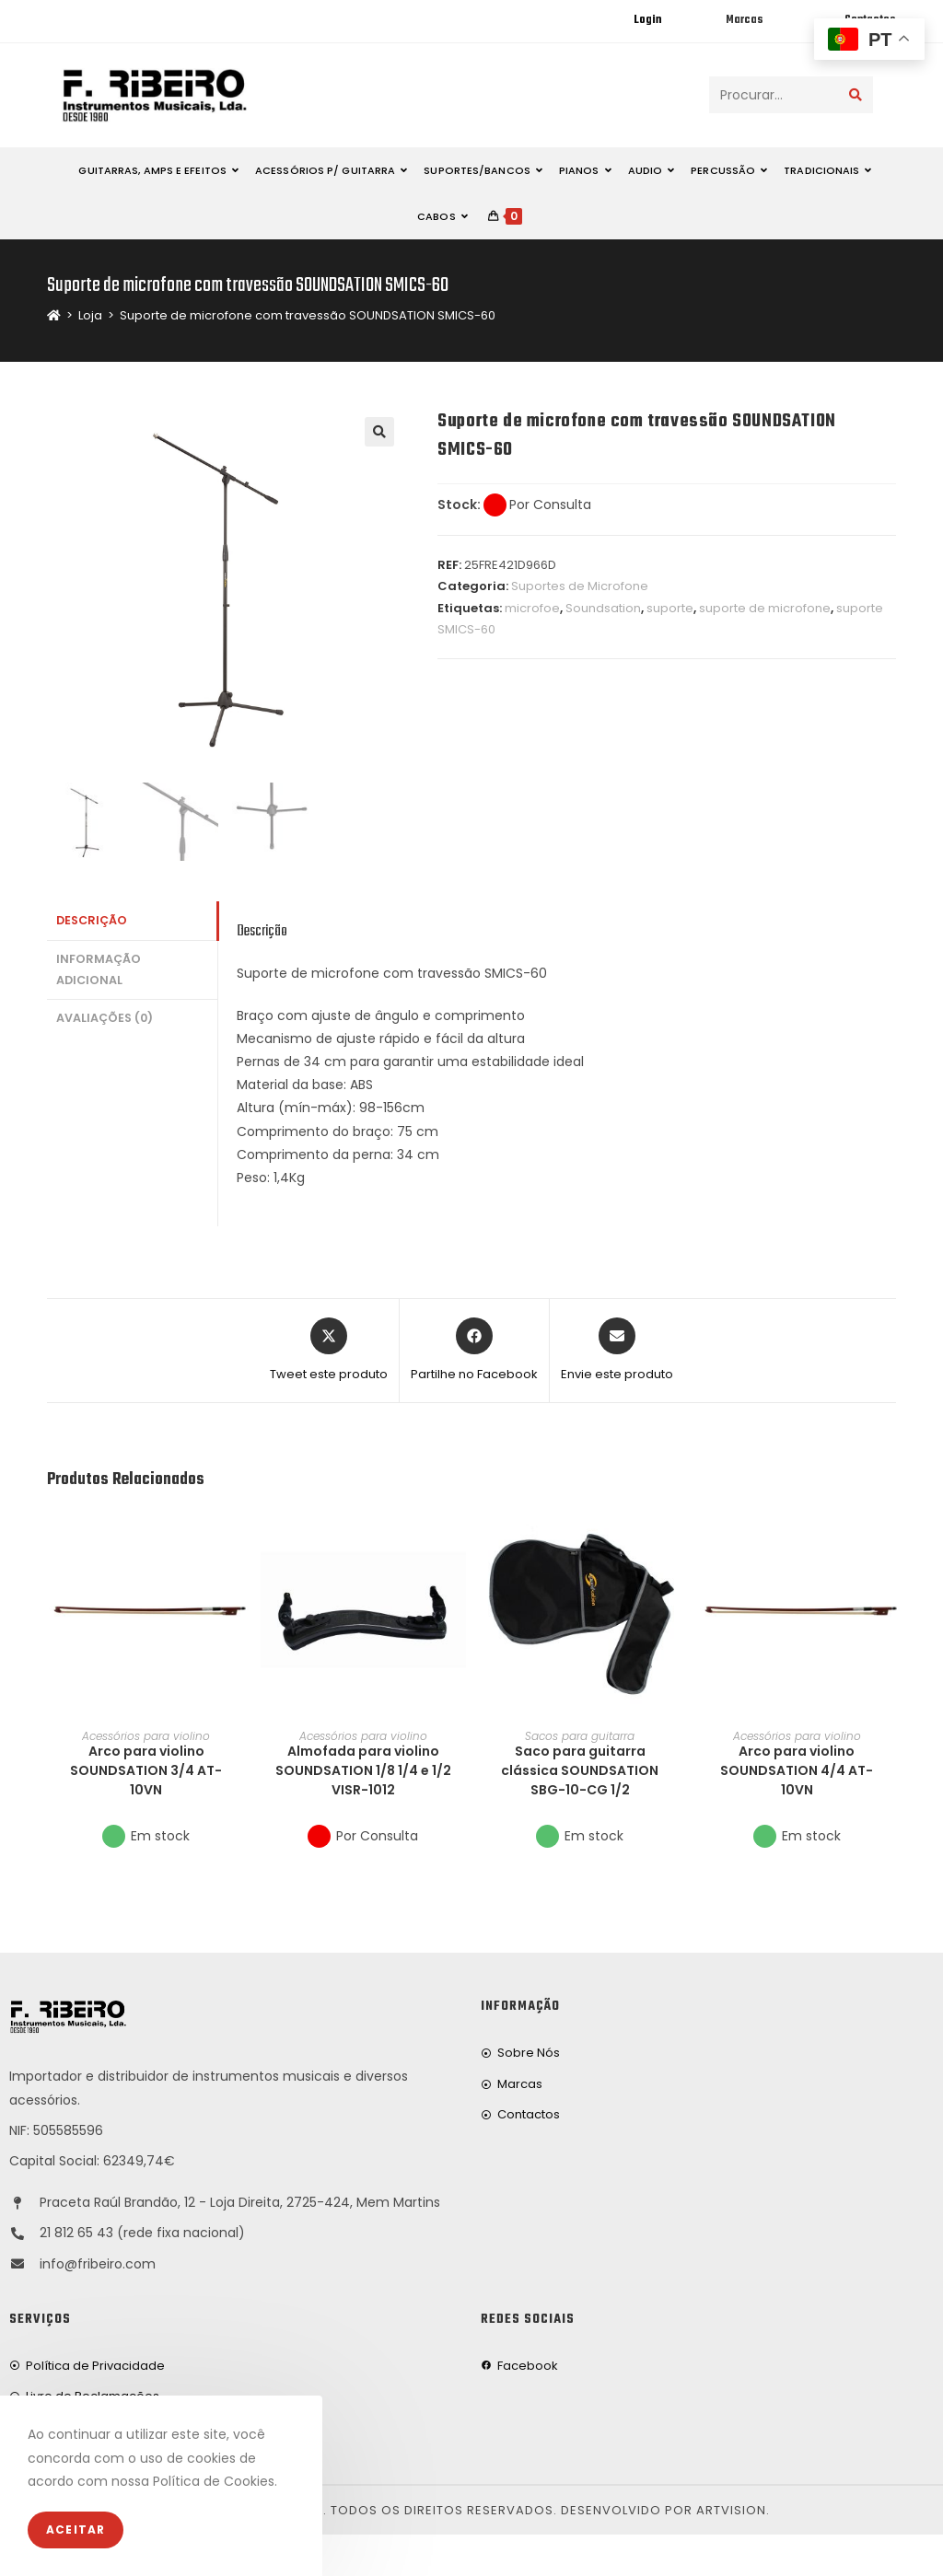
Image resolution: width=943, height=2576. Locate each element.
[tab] (131, 921)
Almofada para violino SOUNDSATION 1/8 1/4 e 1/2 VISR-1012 (363, 1770)
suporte (669, 608)
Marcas (744, 20)
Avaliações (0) (104, 1018)
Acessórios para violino (146, 1736)
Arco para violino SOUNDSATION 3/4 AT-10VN (146, 1770)
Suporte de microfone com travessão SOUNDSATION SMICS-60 (307, 315)
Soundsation (603, 608)
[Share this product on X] (329, 1350)
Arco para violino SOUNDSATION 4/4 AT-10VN (796, 1770)
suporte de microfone (765, 608)
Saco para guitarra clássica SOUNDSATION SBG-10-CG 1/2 (579, 1770)
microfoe (532, 608)
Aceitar (75, 2529)
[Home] (54, 315)
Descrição (91, 920)
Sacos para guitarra (579, 1736)
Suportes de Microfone (579, 586)
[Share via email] (617, 1350)
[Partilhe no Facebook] (474, 1350)
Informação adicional (98, 969)
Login (647, 20)
